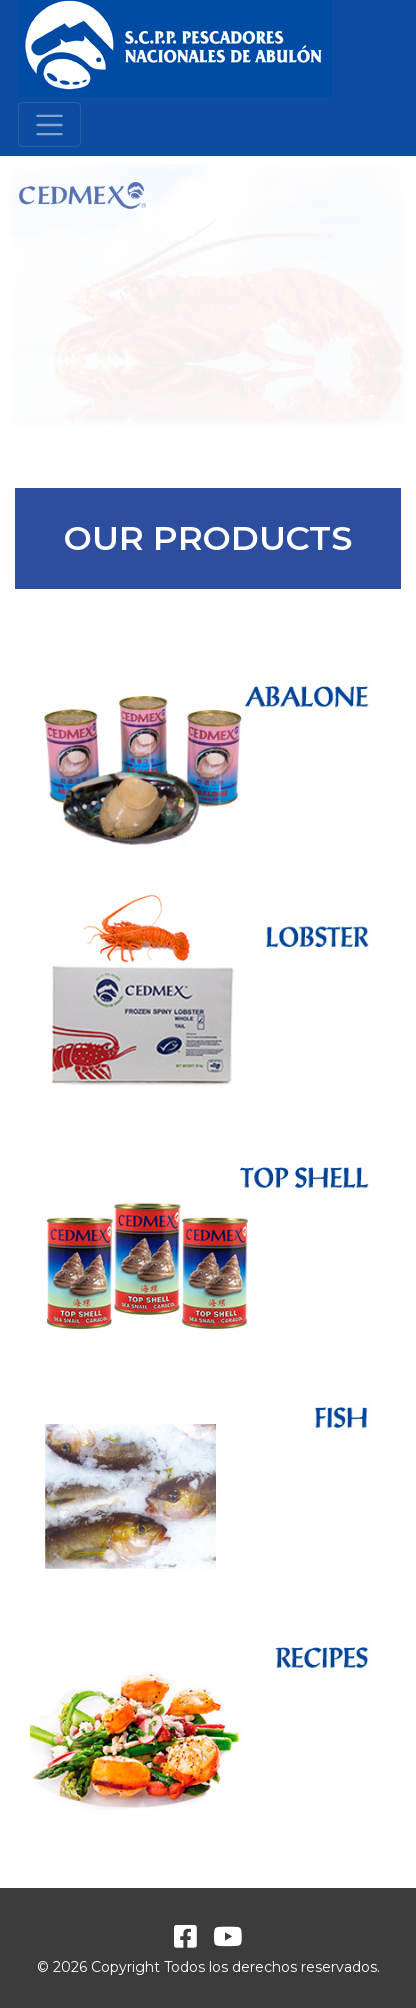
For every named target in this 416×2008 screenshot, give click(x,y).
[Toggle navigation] (49, 124)
